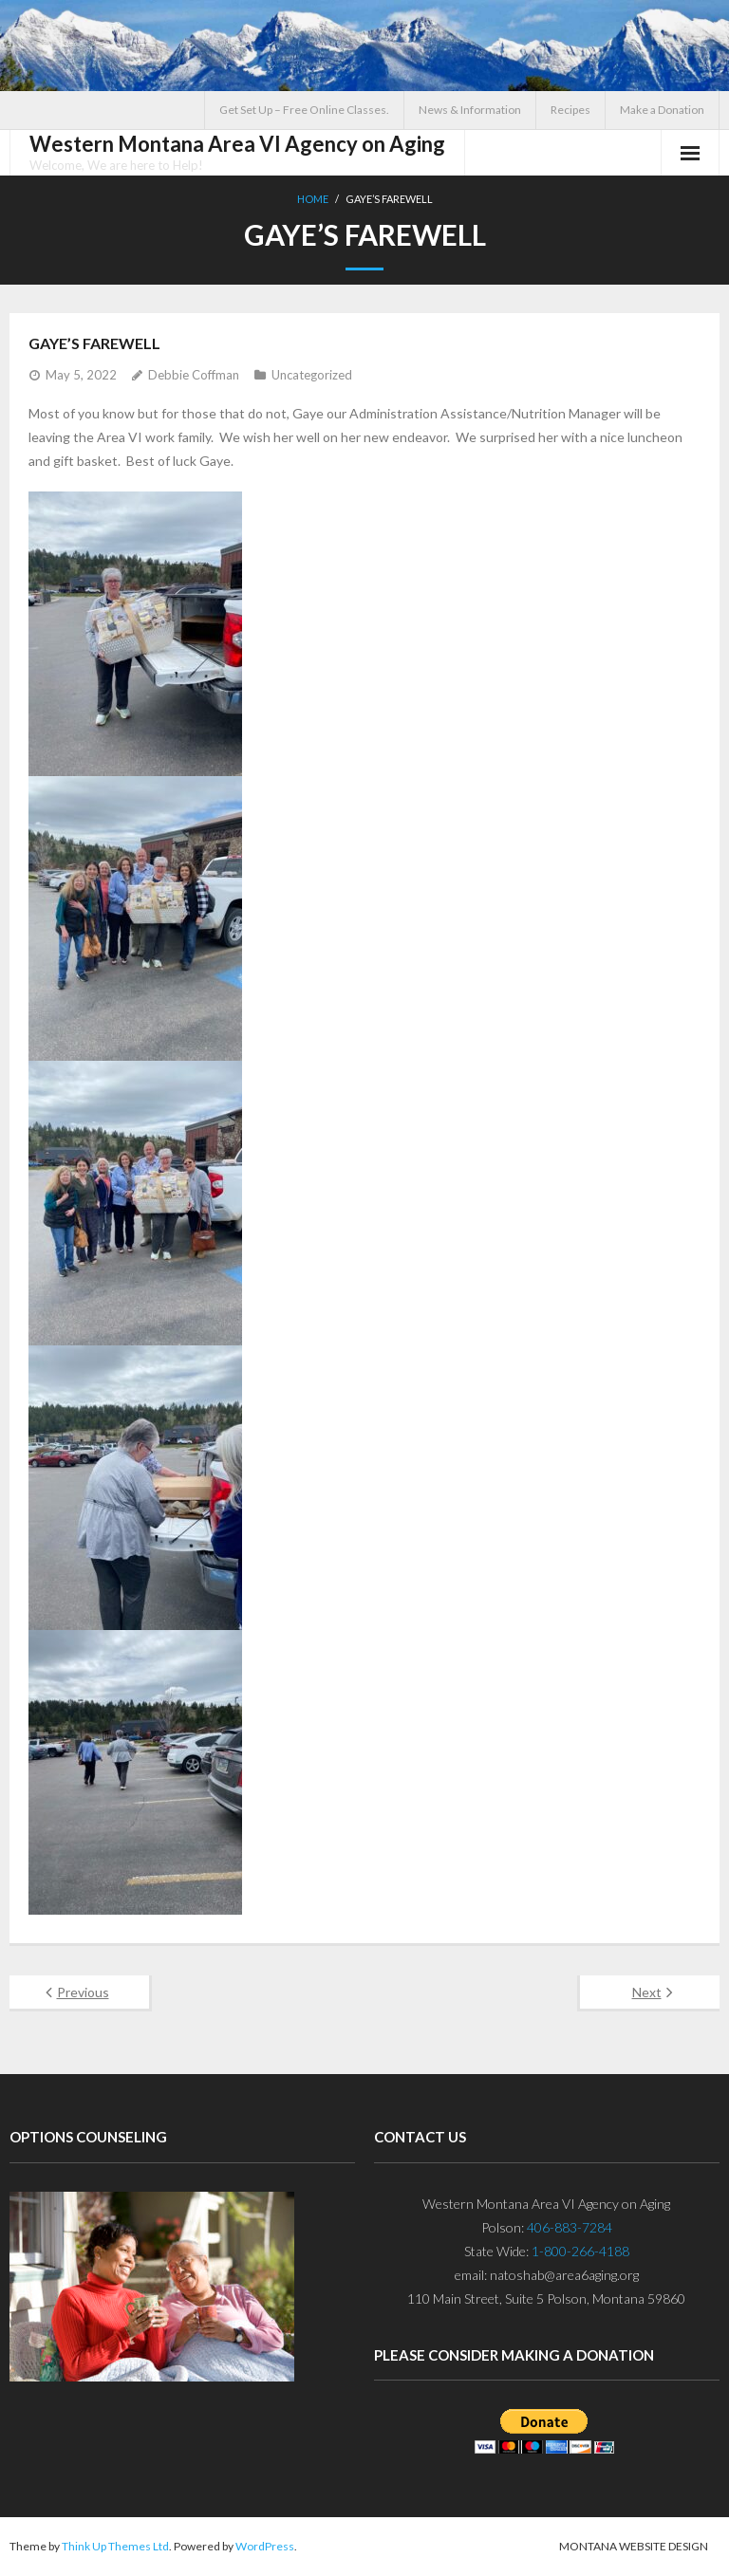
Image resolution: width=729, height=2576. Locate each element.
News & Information (470, 109)
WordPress (264, 2546)
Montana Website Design (633, 2546)
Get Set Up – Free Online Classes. (304, 109)
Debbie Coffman (193, 374)
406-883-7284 (569, 2227)
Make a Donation (662, 109)
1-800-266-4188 (580, 2251)
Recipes (570, 109)
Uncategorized (311, 374)
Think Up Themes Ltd (115, 2546)
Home (312, 199)
